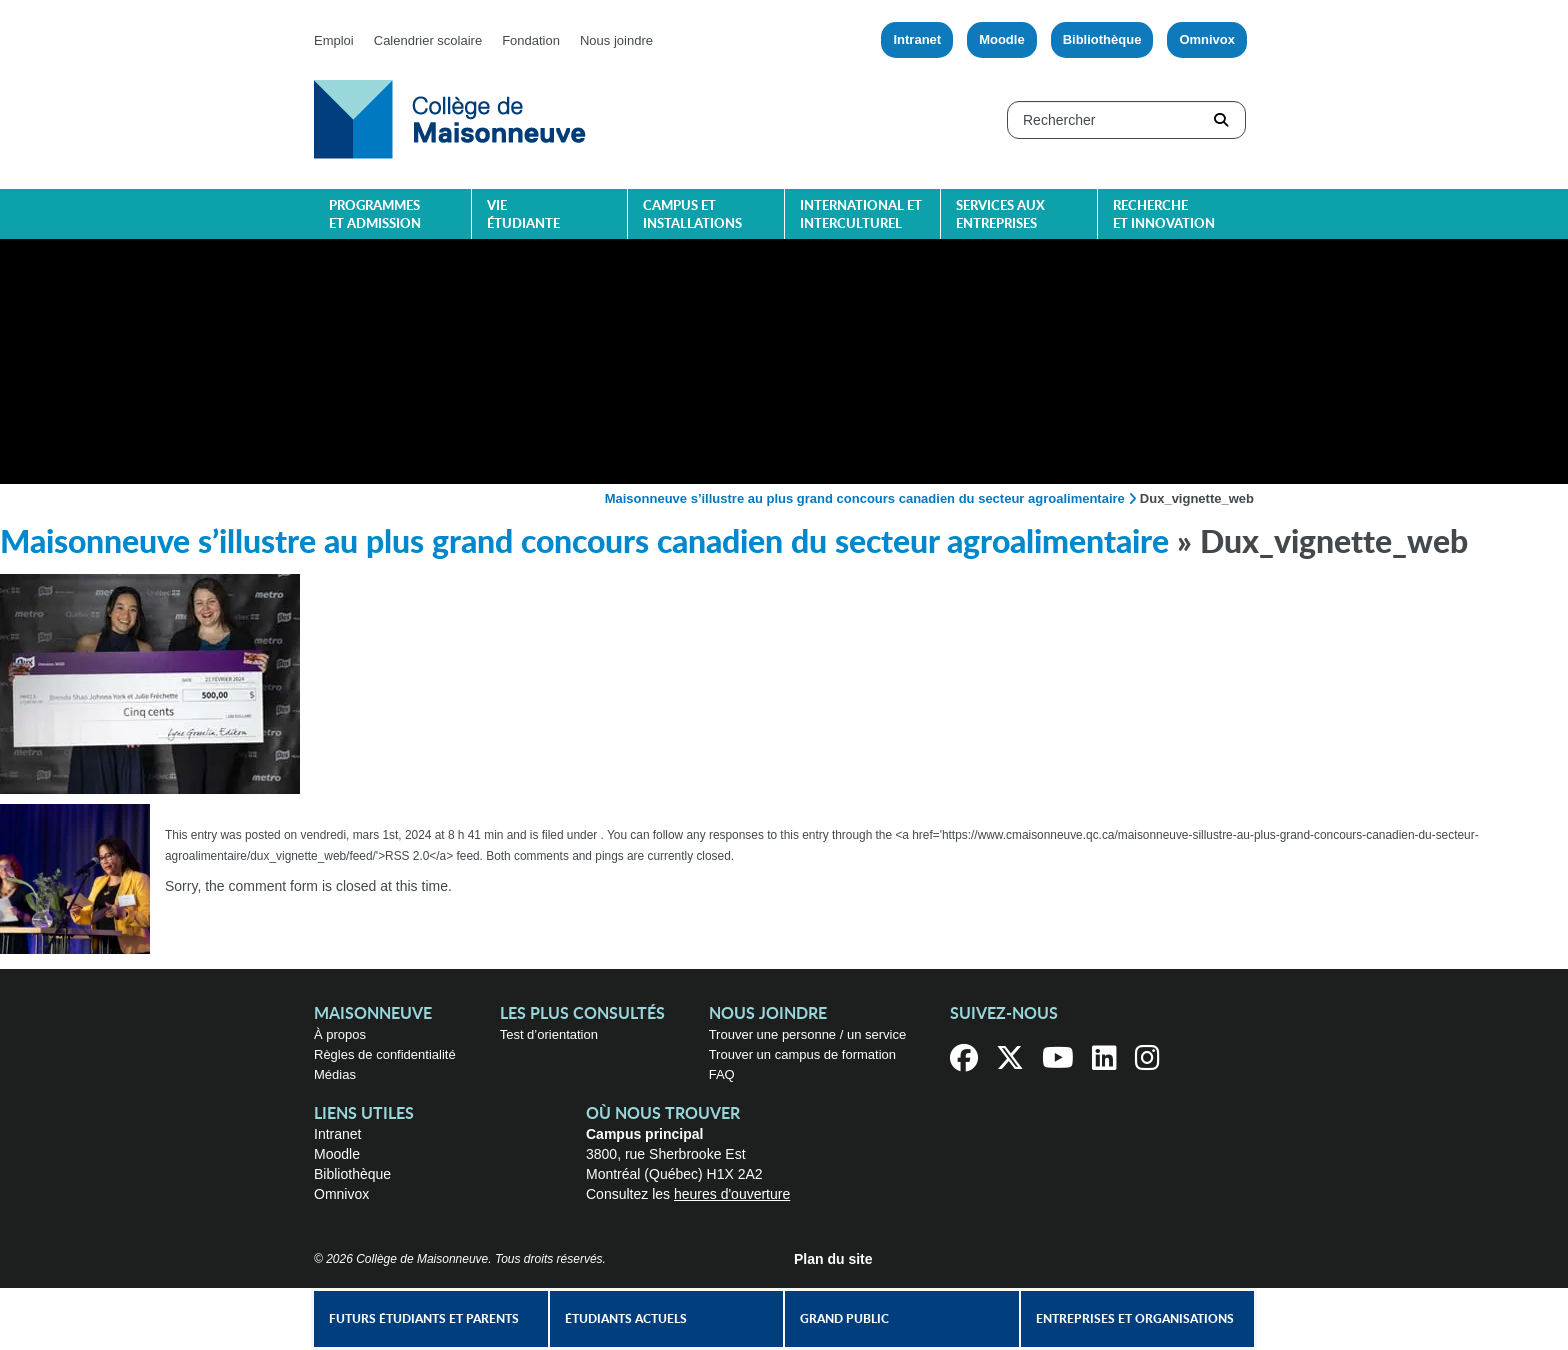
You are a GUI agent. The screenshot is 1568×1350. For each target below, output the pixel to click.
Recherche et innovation (1164, 215)
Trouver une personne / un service (808, 1034)
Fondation (531, 40)
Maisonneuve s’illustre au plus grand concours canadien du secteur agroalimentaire (865, 498)
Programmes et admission (375, 215)
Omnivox (1207, 39)
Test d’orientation (549, 1034)
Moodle (1002, 39)
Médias (335, 1074)
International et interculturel (861, 215)
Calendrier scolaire (428, 40)
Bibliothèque (1102, 39)
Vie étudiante (523, 215)
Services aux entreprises (1000, 215)
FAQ (722, 1074)
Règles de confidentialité (385, 1054)
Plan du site (833, 1259)
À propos (340, 1034)
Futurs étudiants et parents (424, 1319)
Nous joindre (616, 40)
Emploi (334, 40)
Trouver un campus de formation (802, 1054)
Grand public (844, 1319)
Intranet (917, 39)
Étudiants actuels (626, 1319)
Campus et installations (692, 215)
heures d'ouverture (732, 1194)
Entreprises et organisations (1135, 1319)
